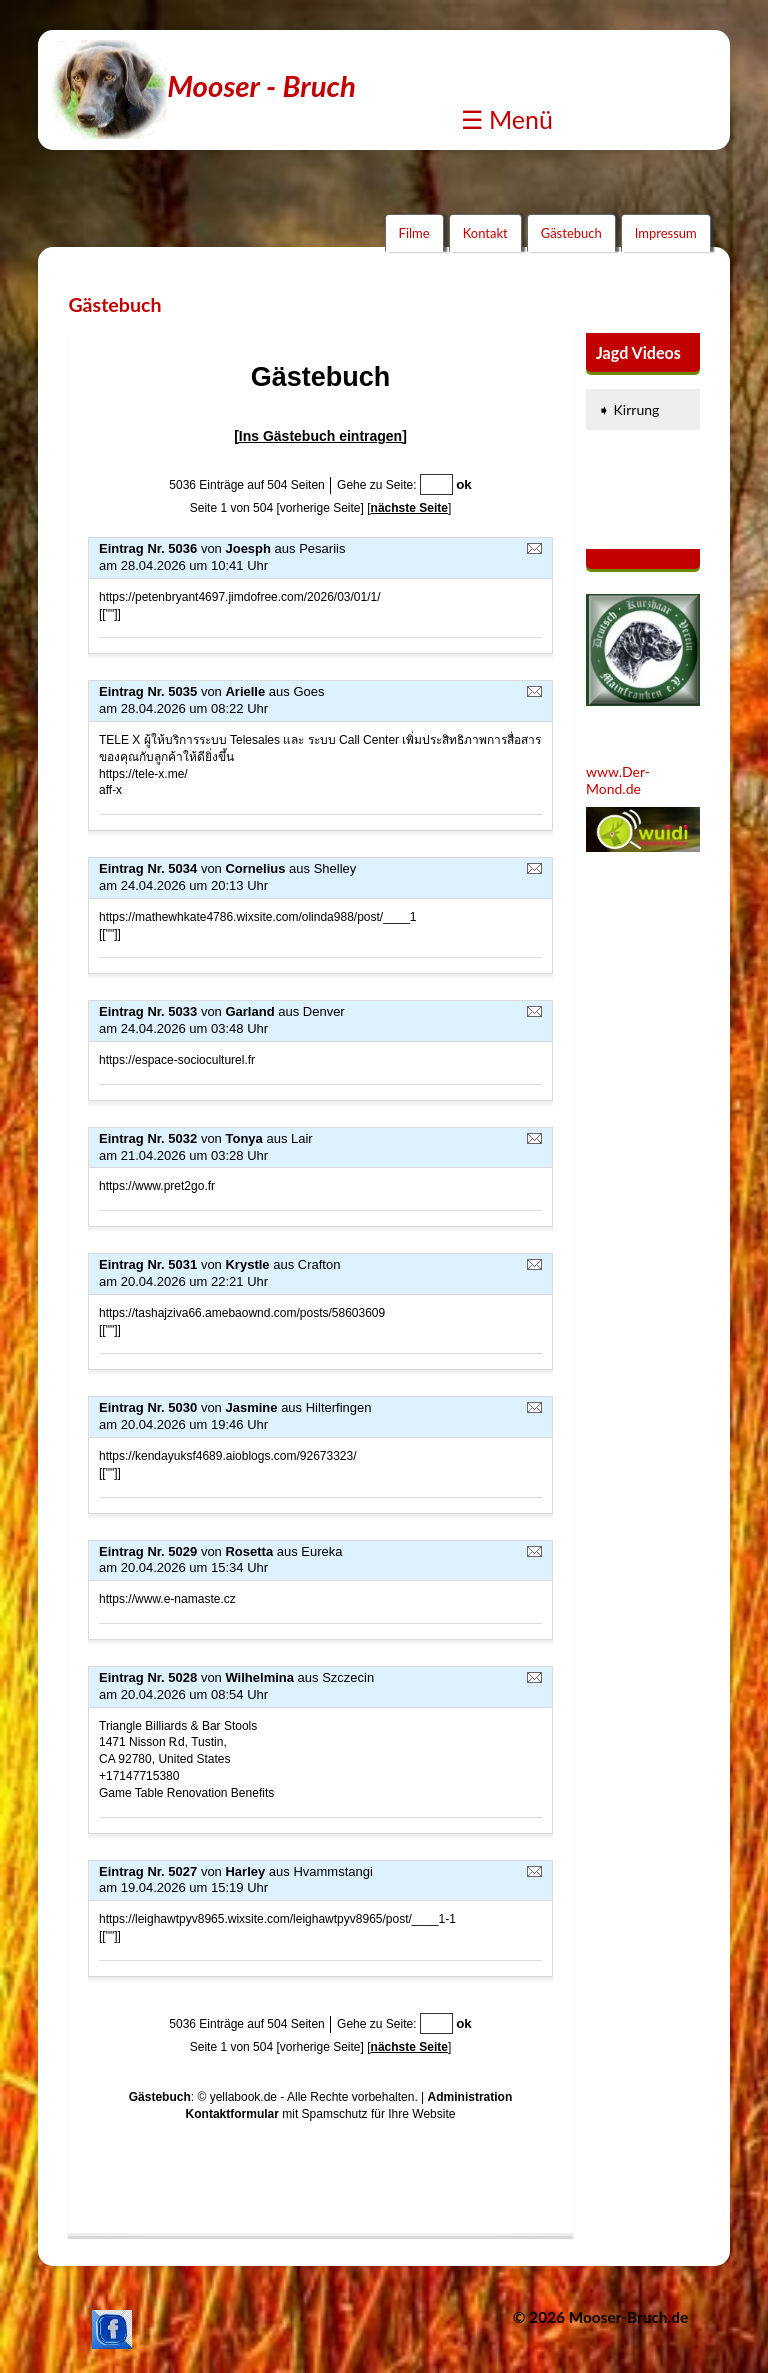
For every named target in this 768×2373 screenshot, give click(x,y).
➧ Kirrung (628, 409)
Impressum (666, 233)
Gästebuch (571, 233)
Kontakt (485, 233)
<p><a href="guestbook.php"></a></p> (320, 1283)
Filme (414, 233)
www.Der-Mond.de (618, 780)
